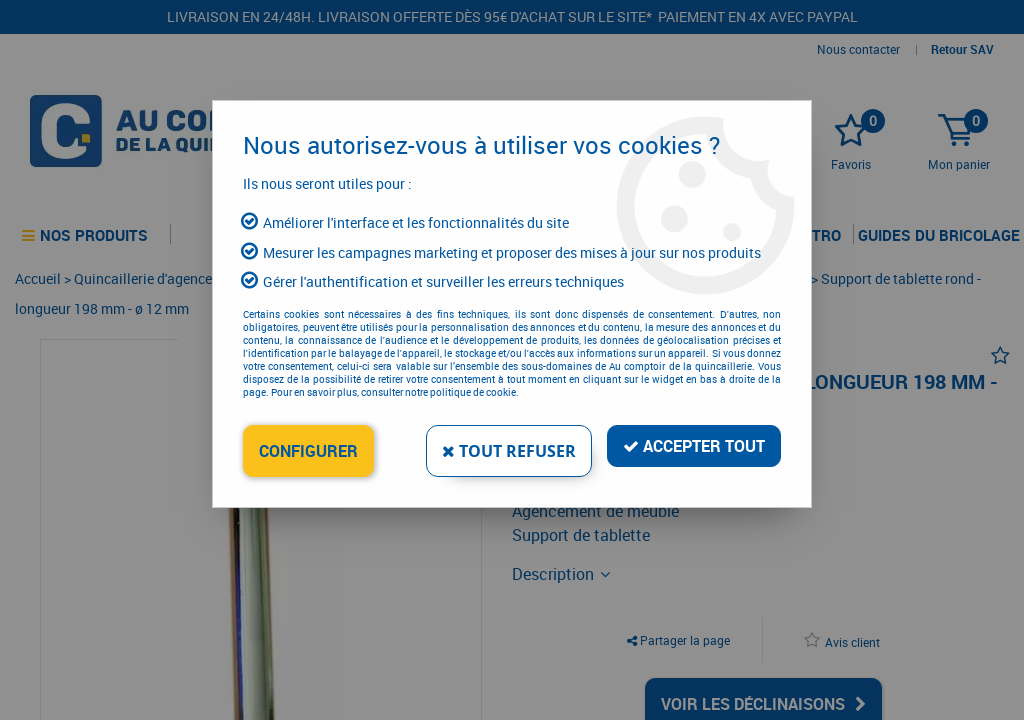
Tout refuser (509, 451)
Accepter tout (694, 446)
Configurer (308, 451)
